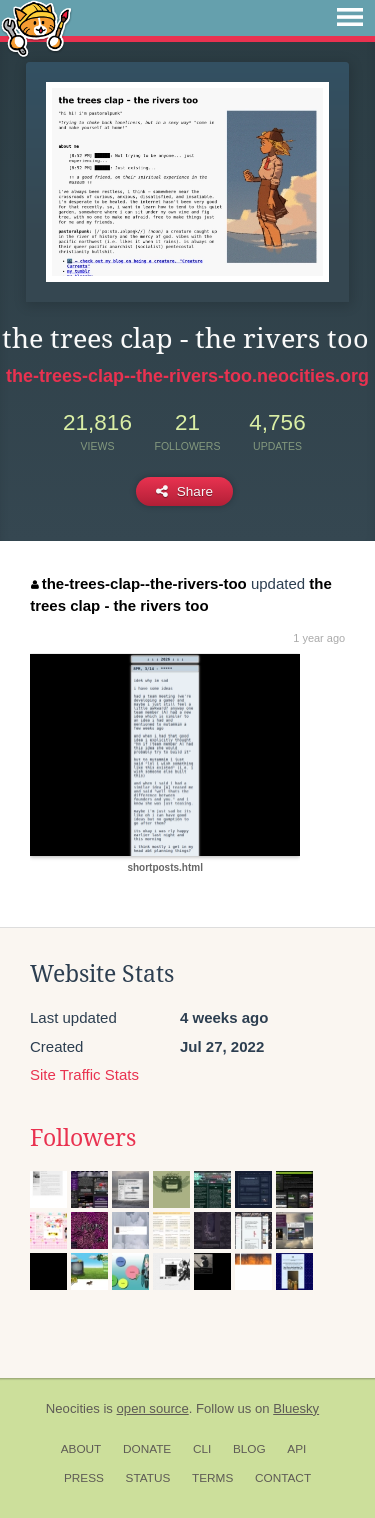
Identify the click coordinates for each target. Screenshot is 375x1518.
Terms (212, 1478)
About (81, 1449)
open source (153, 1408)
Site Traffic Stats (84, 1074)
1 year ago (319, 638)
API (296, 1449)
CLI (202, 1449)
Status (148, 1478)
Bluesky (296, 1408)
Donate (147, 1449)
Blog (249, 1449)
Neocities (73, 1408)
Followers (83, 1138)
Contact (283, 1478)
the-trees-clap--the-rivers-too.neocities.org (187, 376)
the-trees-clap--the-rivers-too (139, 583)
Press (84, 1478)
